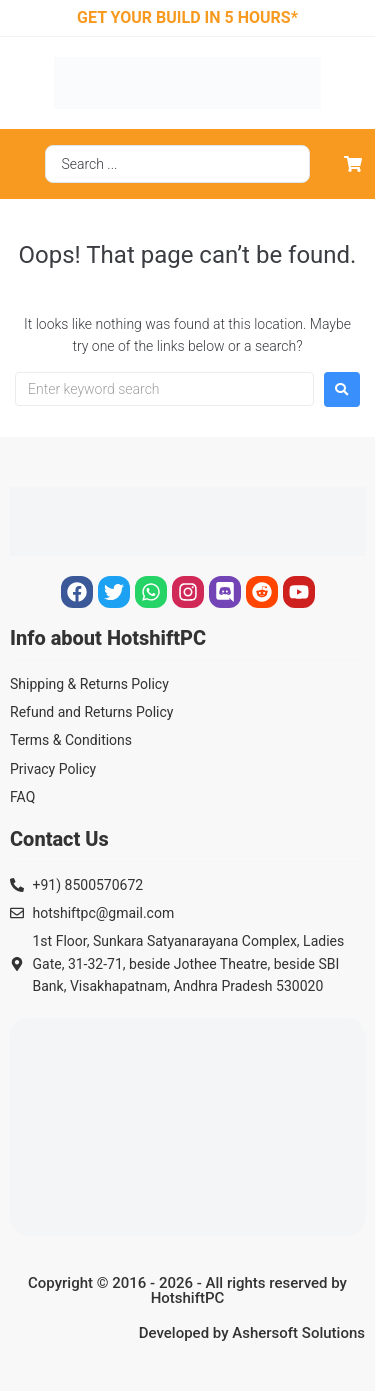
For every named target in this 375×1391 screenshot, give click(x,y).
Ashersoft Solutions (298, 1333)
